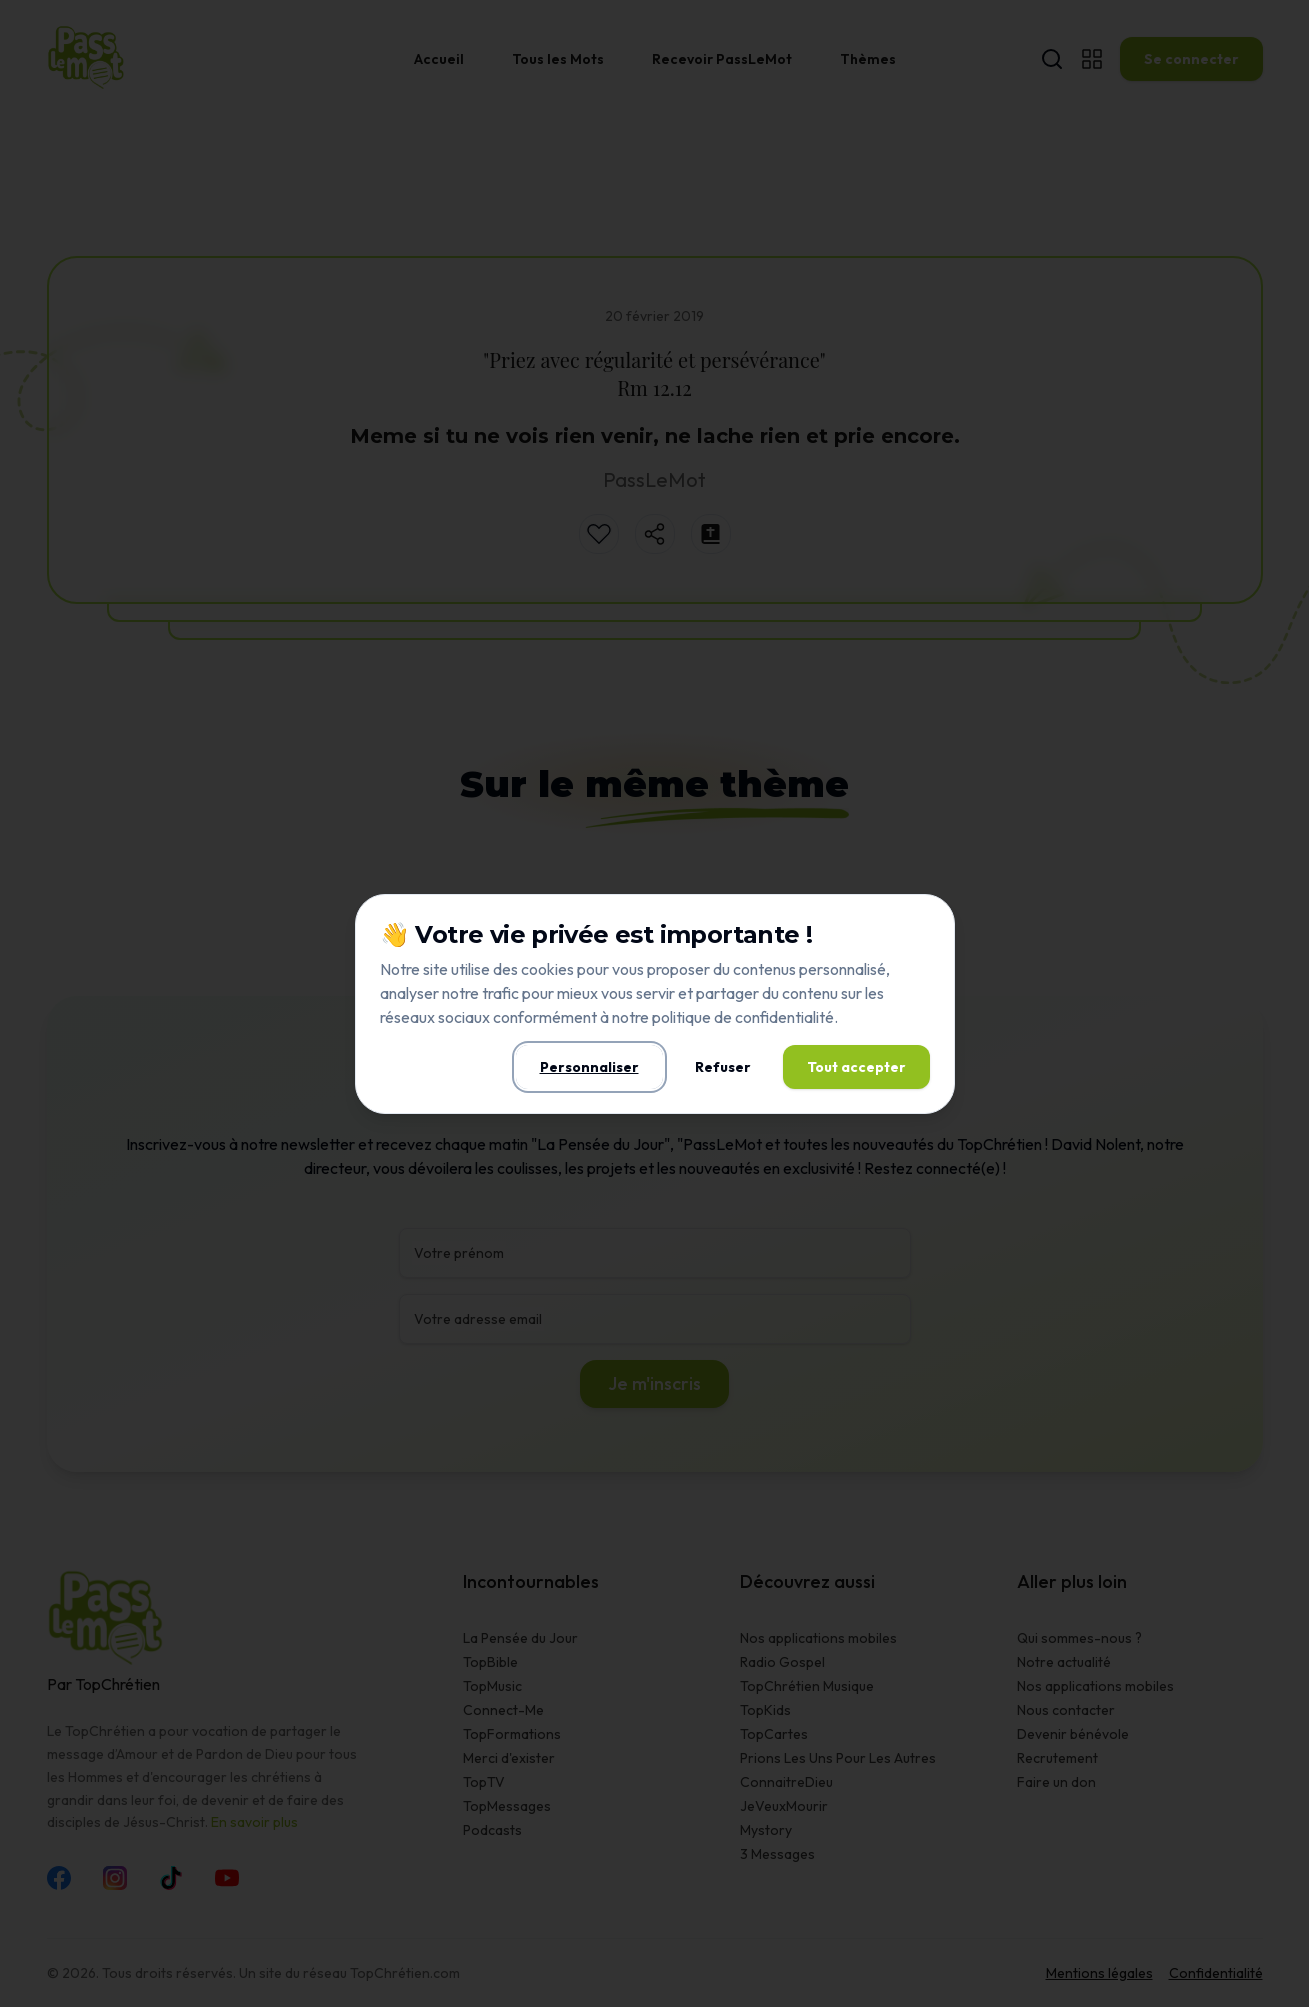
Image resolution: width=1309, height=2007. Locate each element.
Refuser (723, 1067)
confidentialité (784, 1017)
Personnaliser (589, 1067)
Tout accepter (856, 1067)
